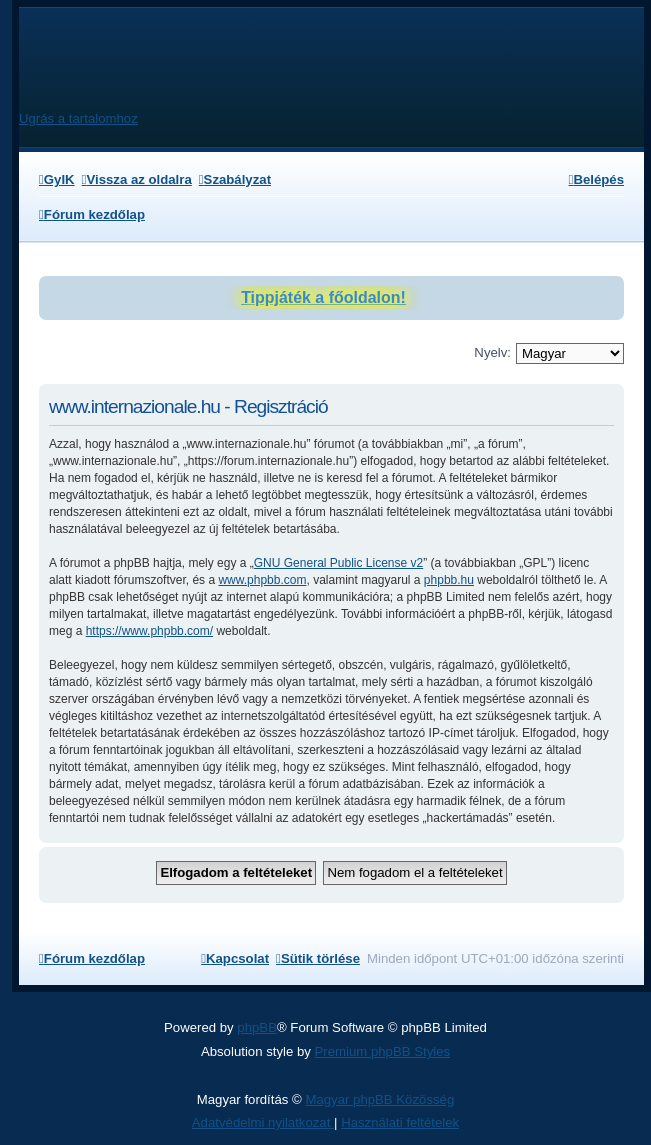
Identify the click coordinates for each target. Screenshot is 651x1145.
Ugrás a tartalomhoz (78, 118)
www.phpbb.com (262, 580)
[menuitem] (57, 179)
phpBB (257, 1027)
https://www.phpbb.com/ (149, 631)
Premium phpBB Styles (383, 1051)
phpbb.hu (449, 580)
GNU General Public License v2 (338, 563)
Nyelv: (492, 352)
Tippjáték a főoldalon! (323, 297)
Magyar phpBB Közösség (379, 1099)
